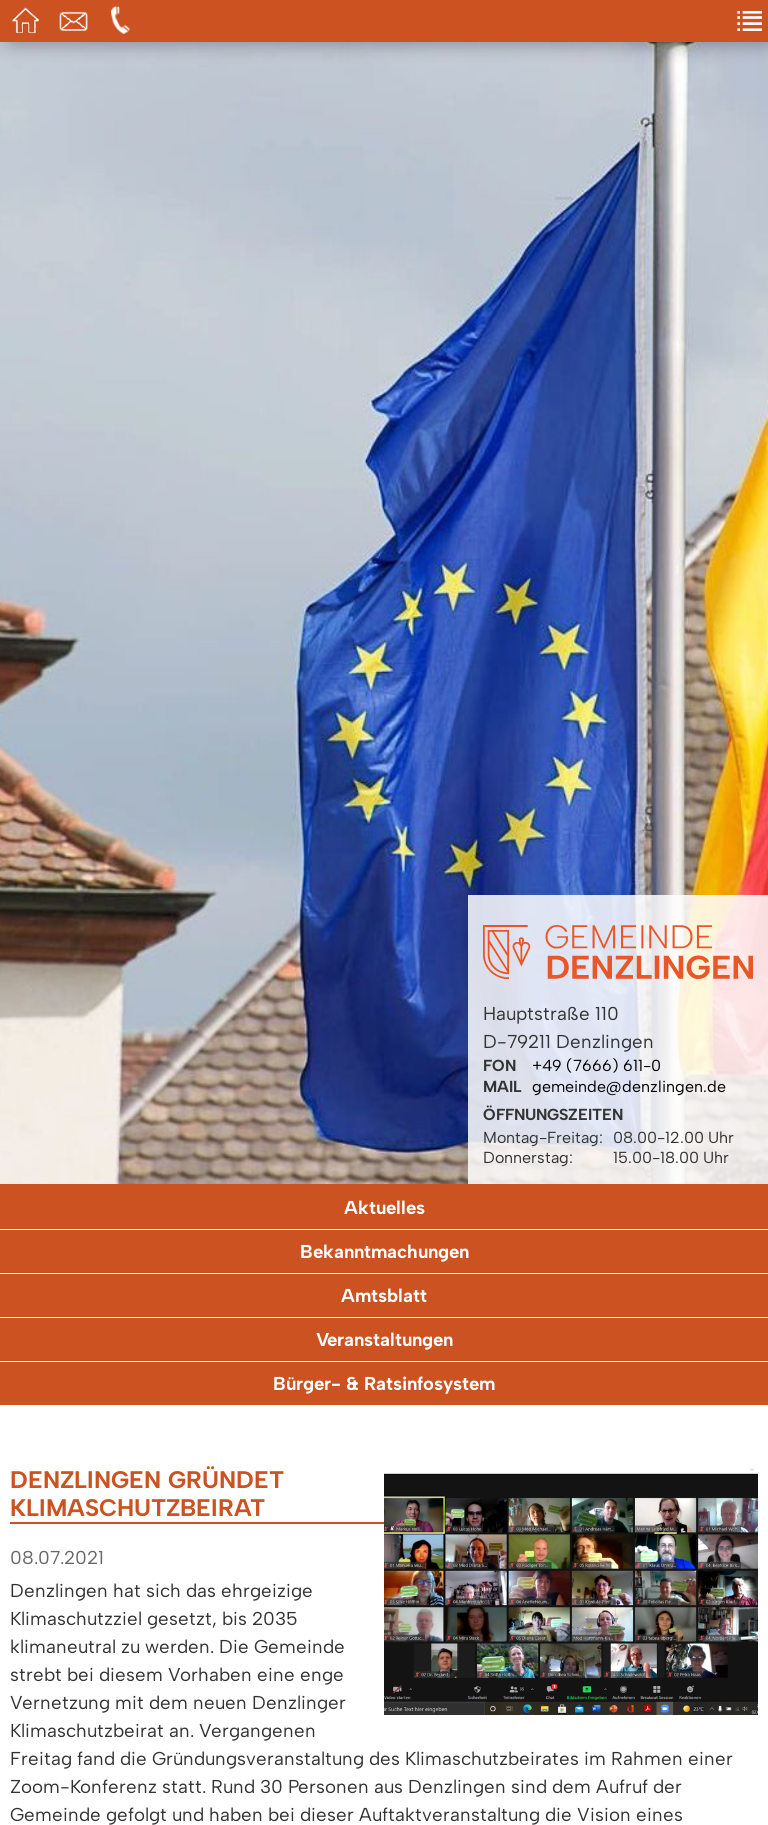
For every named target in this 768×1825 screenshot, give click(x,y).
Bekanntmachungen (384, 1251)
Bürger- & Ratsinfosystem (384, 1383)
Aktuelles (384, 1207)
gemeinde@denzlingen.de (629, 1086)
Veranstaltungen (384, 1339)
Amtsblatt (384, 1295)
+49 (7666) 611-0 (596, 1065)
